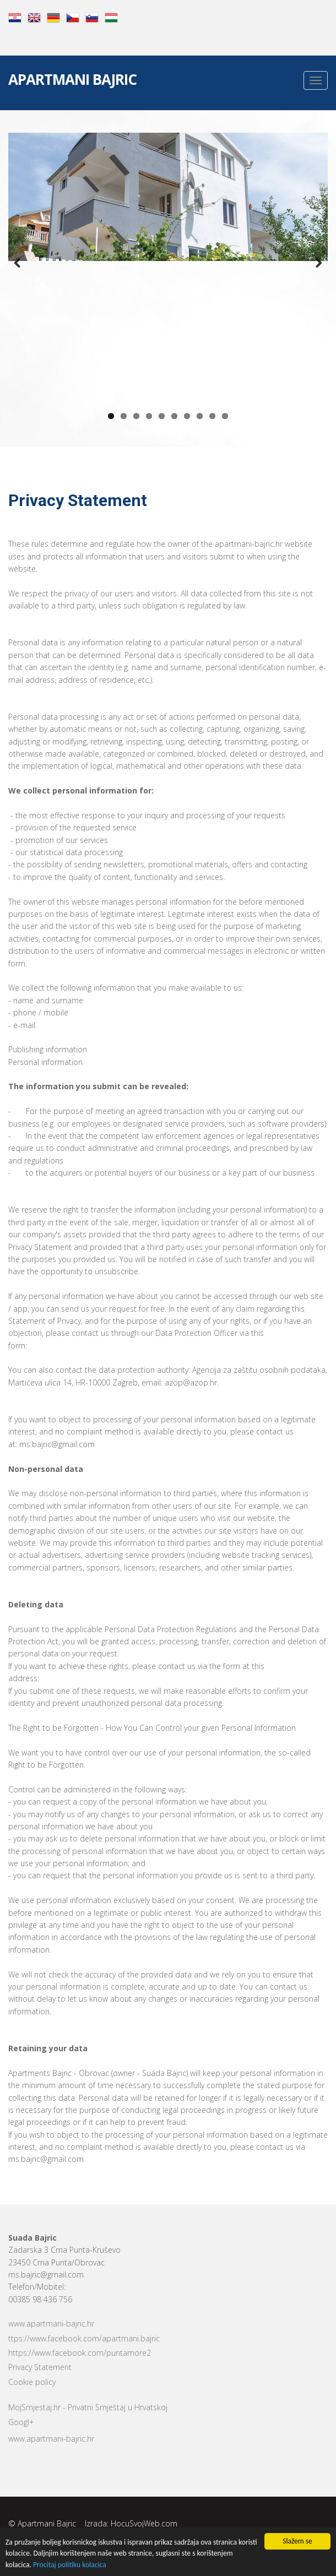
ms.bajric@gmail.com (46, 2274)
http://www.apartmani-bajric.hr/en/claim (99, 1345)
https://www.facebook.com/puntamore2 (79, 2352)
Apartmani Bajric (72, 80)
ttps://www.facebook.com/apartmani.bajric (84, 2338)
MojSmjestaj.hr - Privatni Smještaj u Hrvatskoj (87, 2407)
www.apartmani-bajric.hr (51, 2323)
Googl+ (21, 2422)
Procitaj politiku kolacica (69, 2564)
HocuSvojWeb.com (144, 2523)
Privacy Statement (40, 2367)
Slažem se (297, 2541)
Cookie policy (32, 2382)
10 (225, 416)
